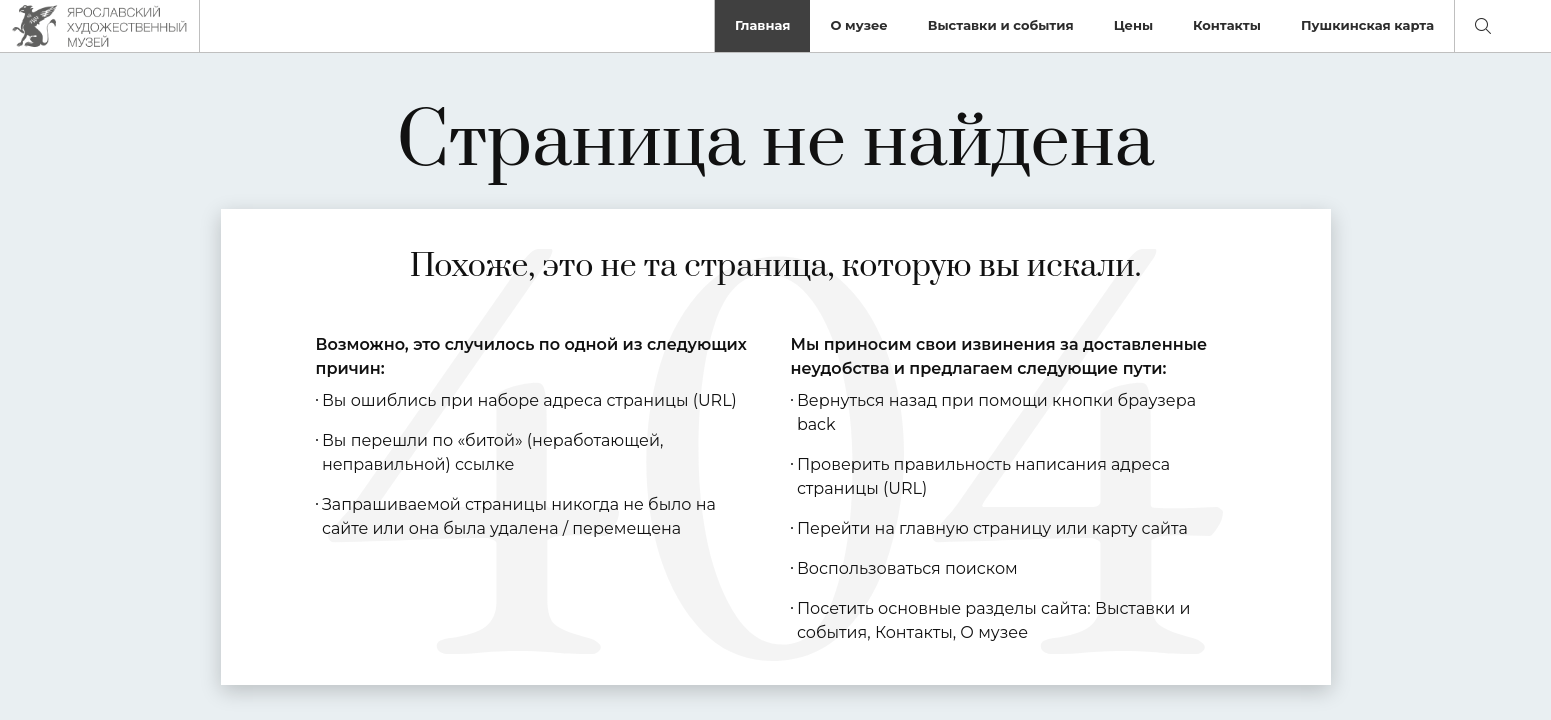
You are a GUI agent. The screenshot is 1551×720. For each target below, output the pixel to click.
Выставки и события (1001, 25)
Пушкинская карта (1367, 25)
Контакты (1227, 25)
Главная (763, 25)
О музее (858, 25)
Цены (1133, 25)
